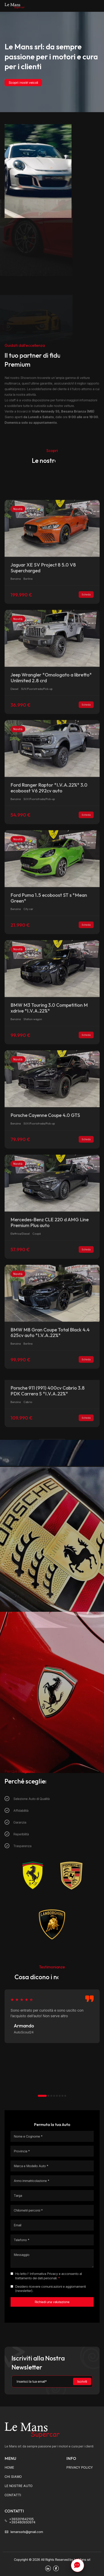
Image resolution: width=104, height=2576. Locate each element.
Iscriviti (82, 2381)
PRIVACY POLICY (79, 2467)
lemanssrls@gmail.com (27, 2531)
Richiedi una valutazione (52, 2302)
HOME (9, 2467)
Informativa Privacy (44, 2274)
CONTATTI (13, 2495)
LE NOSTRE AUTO (18, 2486)
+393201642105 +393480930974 (22, 2520)
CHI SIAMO (13, 2477)
